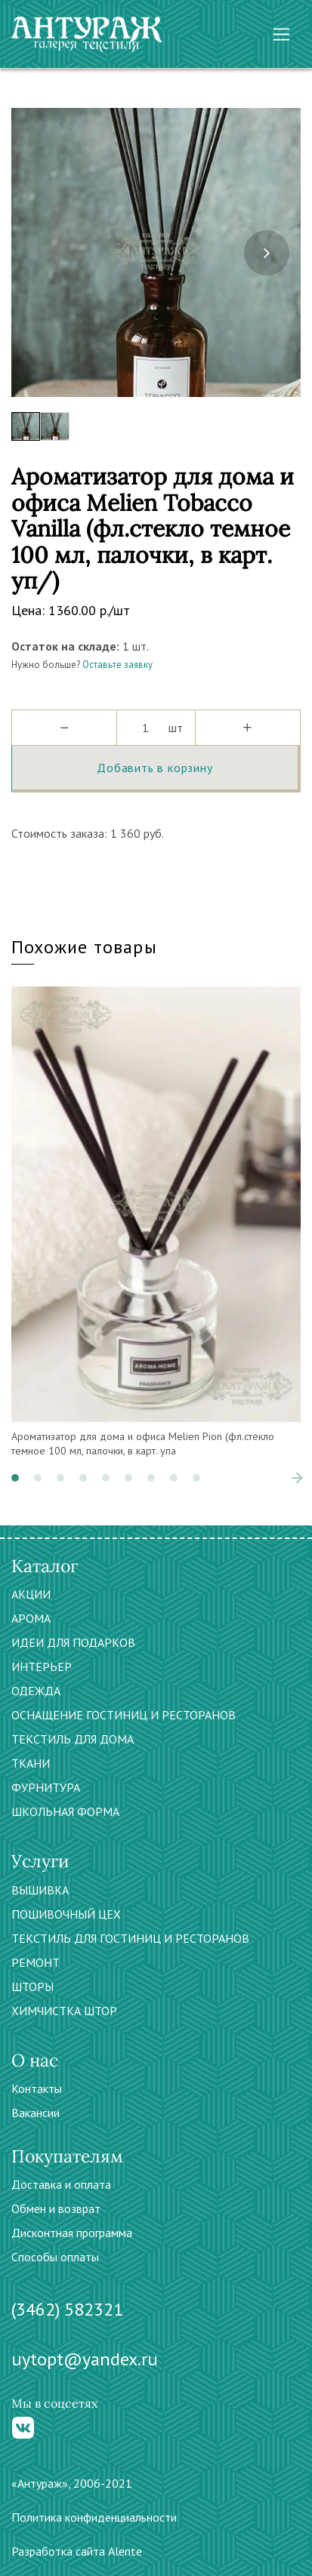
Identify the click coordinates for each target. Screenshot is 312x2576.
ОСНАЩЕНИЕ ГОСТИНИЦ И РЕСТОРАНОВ (123, 1714)
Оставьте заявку (117, 664)
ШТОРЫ (32, 1986)
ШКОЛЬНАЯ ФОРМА (65, 1811)
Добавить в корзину (154, 767)
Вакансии (35, 2112)
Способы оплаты (55, 2256)
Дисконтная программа (71, 2232)
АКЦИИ (31, 1594)
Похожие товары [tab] (84, 947)
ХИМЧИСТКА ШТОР (64, 2010)
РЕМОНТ (35, 1962)
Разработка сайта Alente (76, 2551)
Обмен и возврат (55, 2208)
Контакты (36, 2088)
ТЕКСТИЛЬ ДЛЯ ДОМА (72, 1739)
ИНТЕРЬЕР (41, 1666)
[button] (15, 1478)
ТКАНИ (30, 1763)
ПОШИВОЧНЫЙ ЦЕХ (66, 1914)
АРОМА (31, 1618)
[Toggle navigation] (281, 34)
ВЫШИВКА (40, 1889)
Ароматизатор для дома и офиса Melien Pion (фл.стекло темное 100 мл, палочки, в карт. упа (142, 1444)
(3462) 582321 (67, 2309)
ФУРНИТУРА (45, 1787)
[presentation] (266, 252)
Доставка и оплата (61, 2184)
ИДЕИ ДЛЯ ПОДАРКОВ (73, 1642)
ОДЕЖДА (35, 1690)
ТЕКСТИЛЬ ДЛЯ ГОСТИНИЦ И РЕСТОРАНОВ (130, 1938)
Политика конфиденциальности (94, 2517)
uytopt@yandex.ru (84, 2359)
